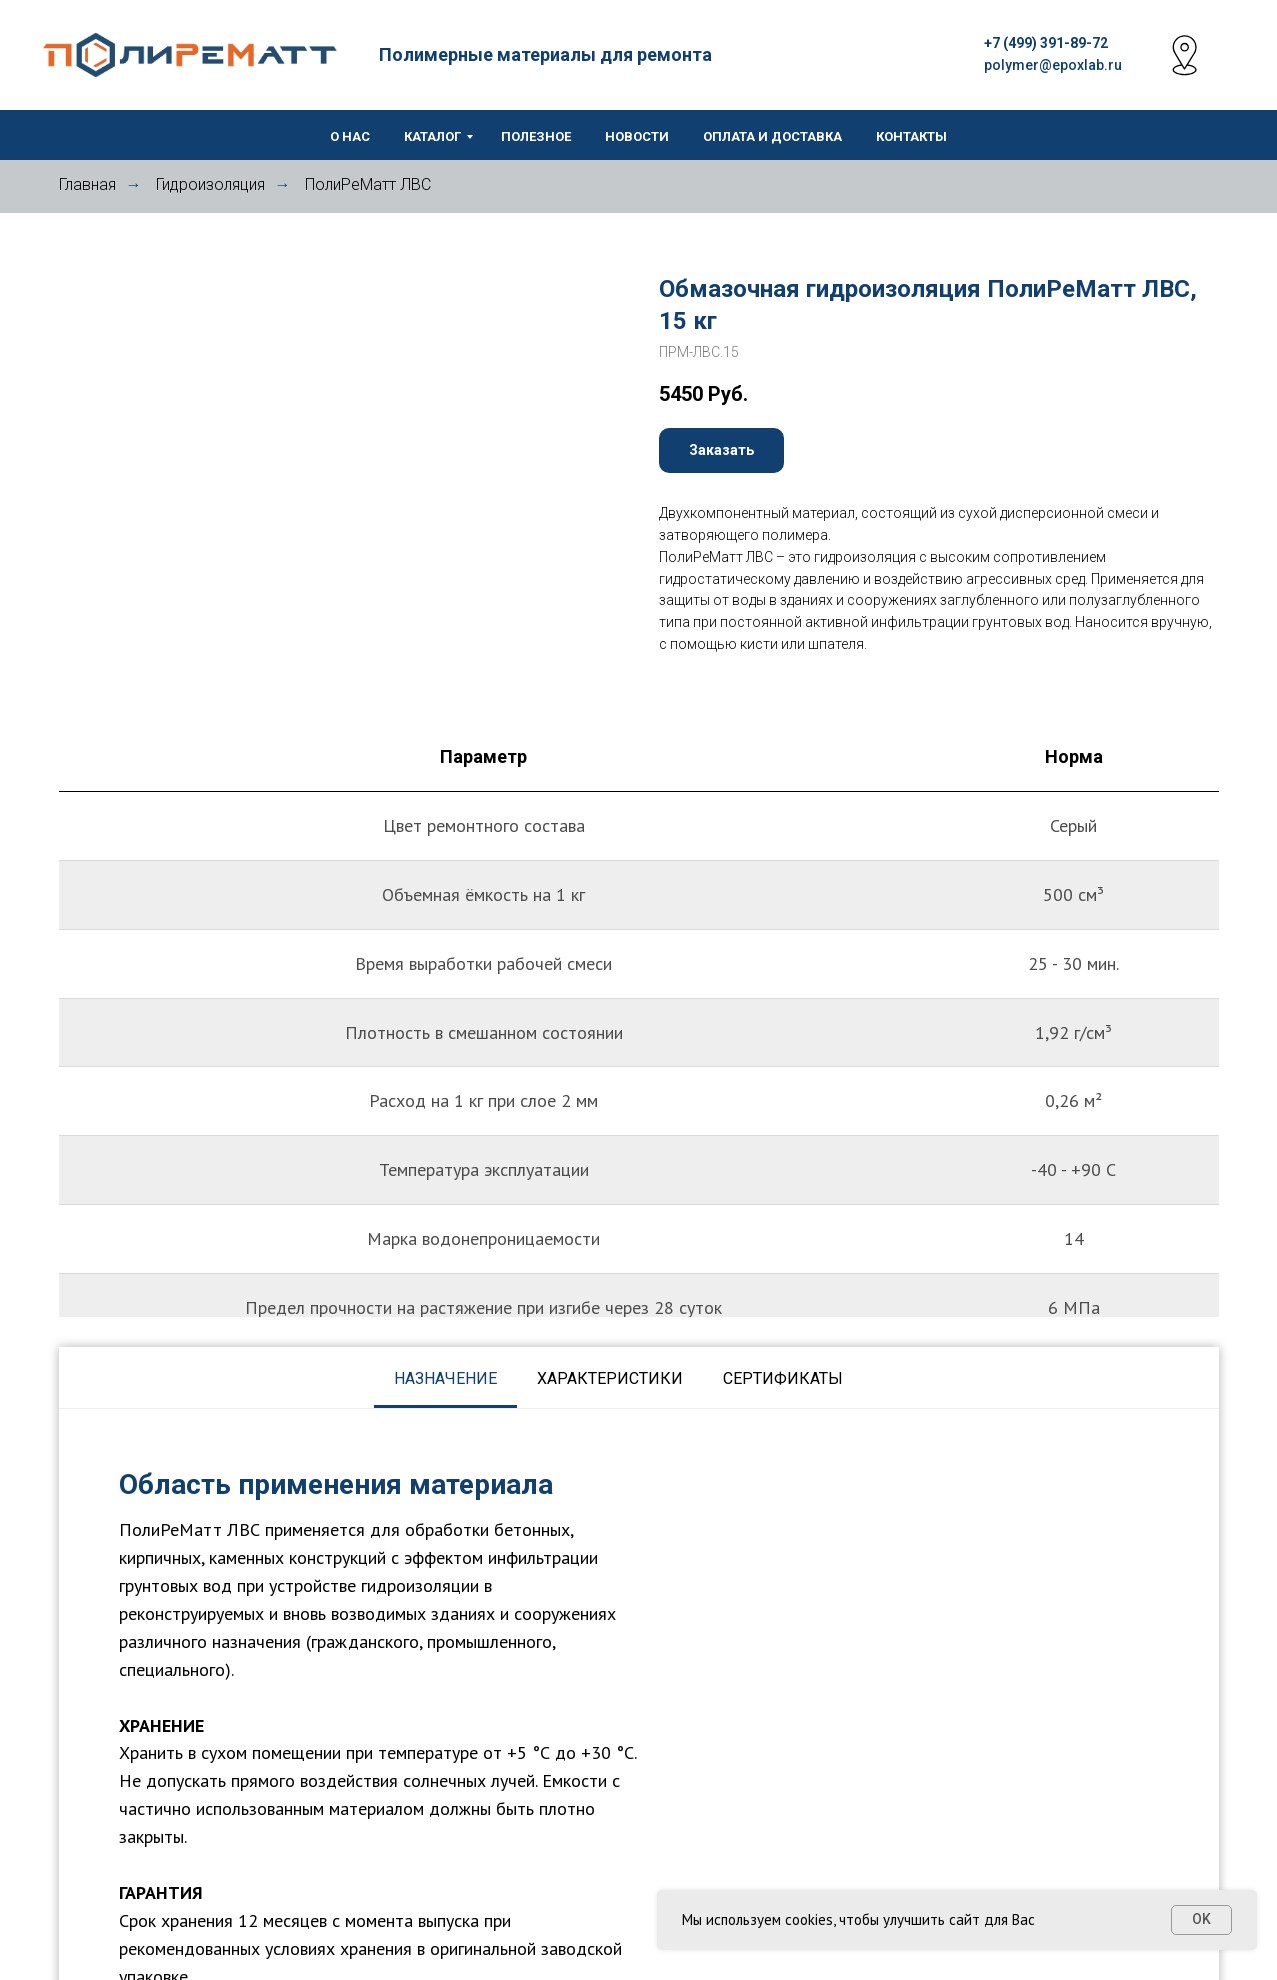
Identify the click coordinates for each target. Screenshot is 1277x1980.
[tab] (883, 1379)
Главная (87, 184)
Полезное (536, 136)
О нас (350, 136)
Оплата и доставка (772, 136)
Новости (637, 136)
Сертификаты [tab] (783, 1378)
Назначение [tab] (445, 1378)
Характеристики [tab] (610, 1378)
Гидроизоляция (210, 184)
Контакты (911, 136)
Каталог (432, 136)
